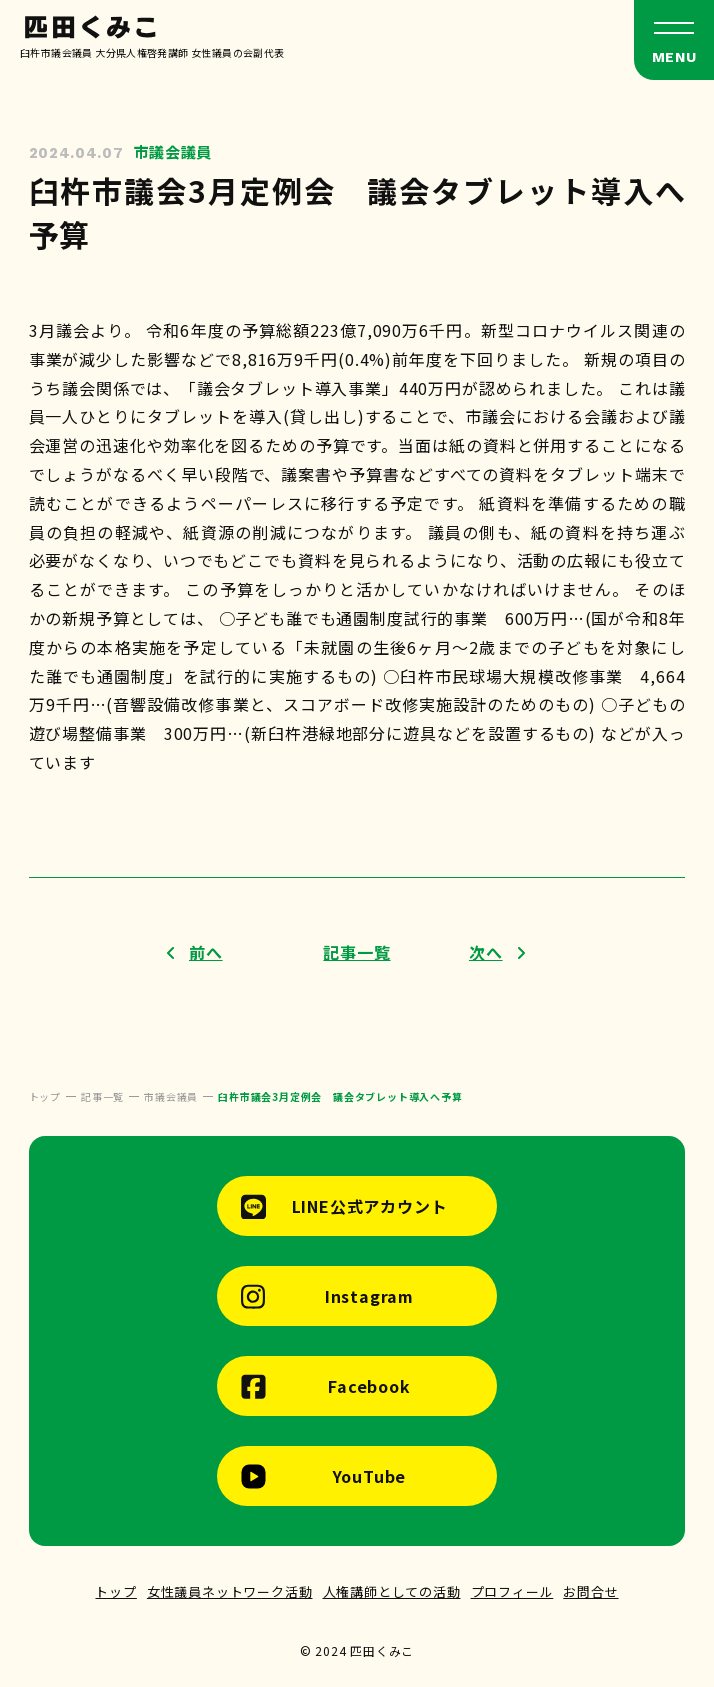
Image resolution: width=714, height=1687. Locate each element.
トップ (115, 1591)
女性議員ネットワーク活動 (230, 1591)
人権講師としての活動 (392, 1591)
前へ (206, 952)
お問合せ (590, 1591)
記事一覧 (356, 952)
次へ (486, 952)
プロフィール (512, 1591)
